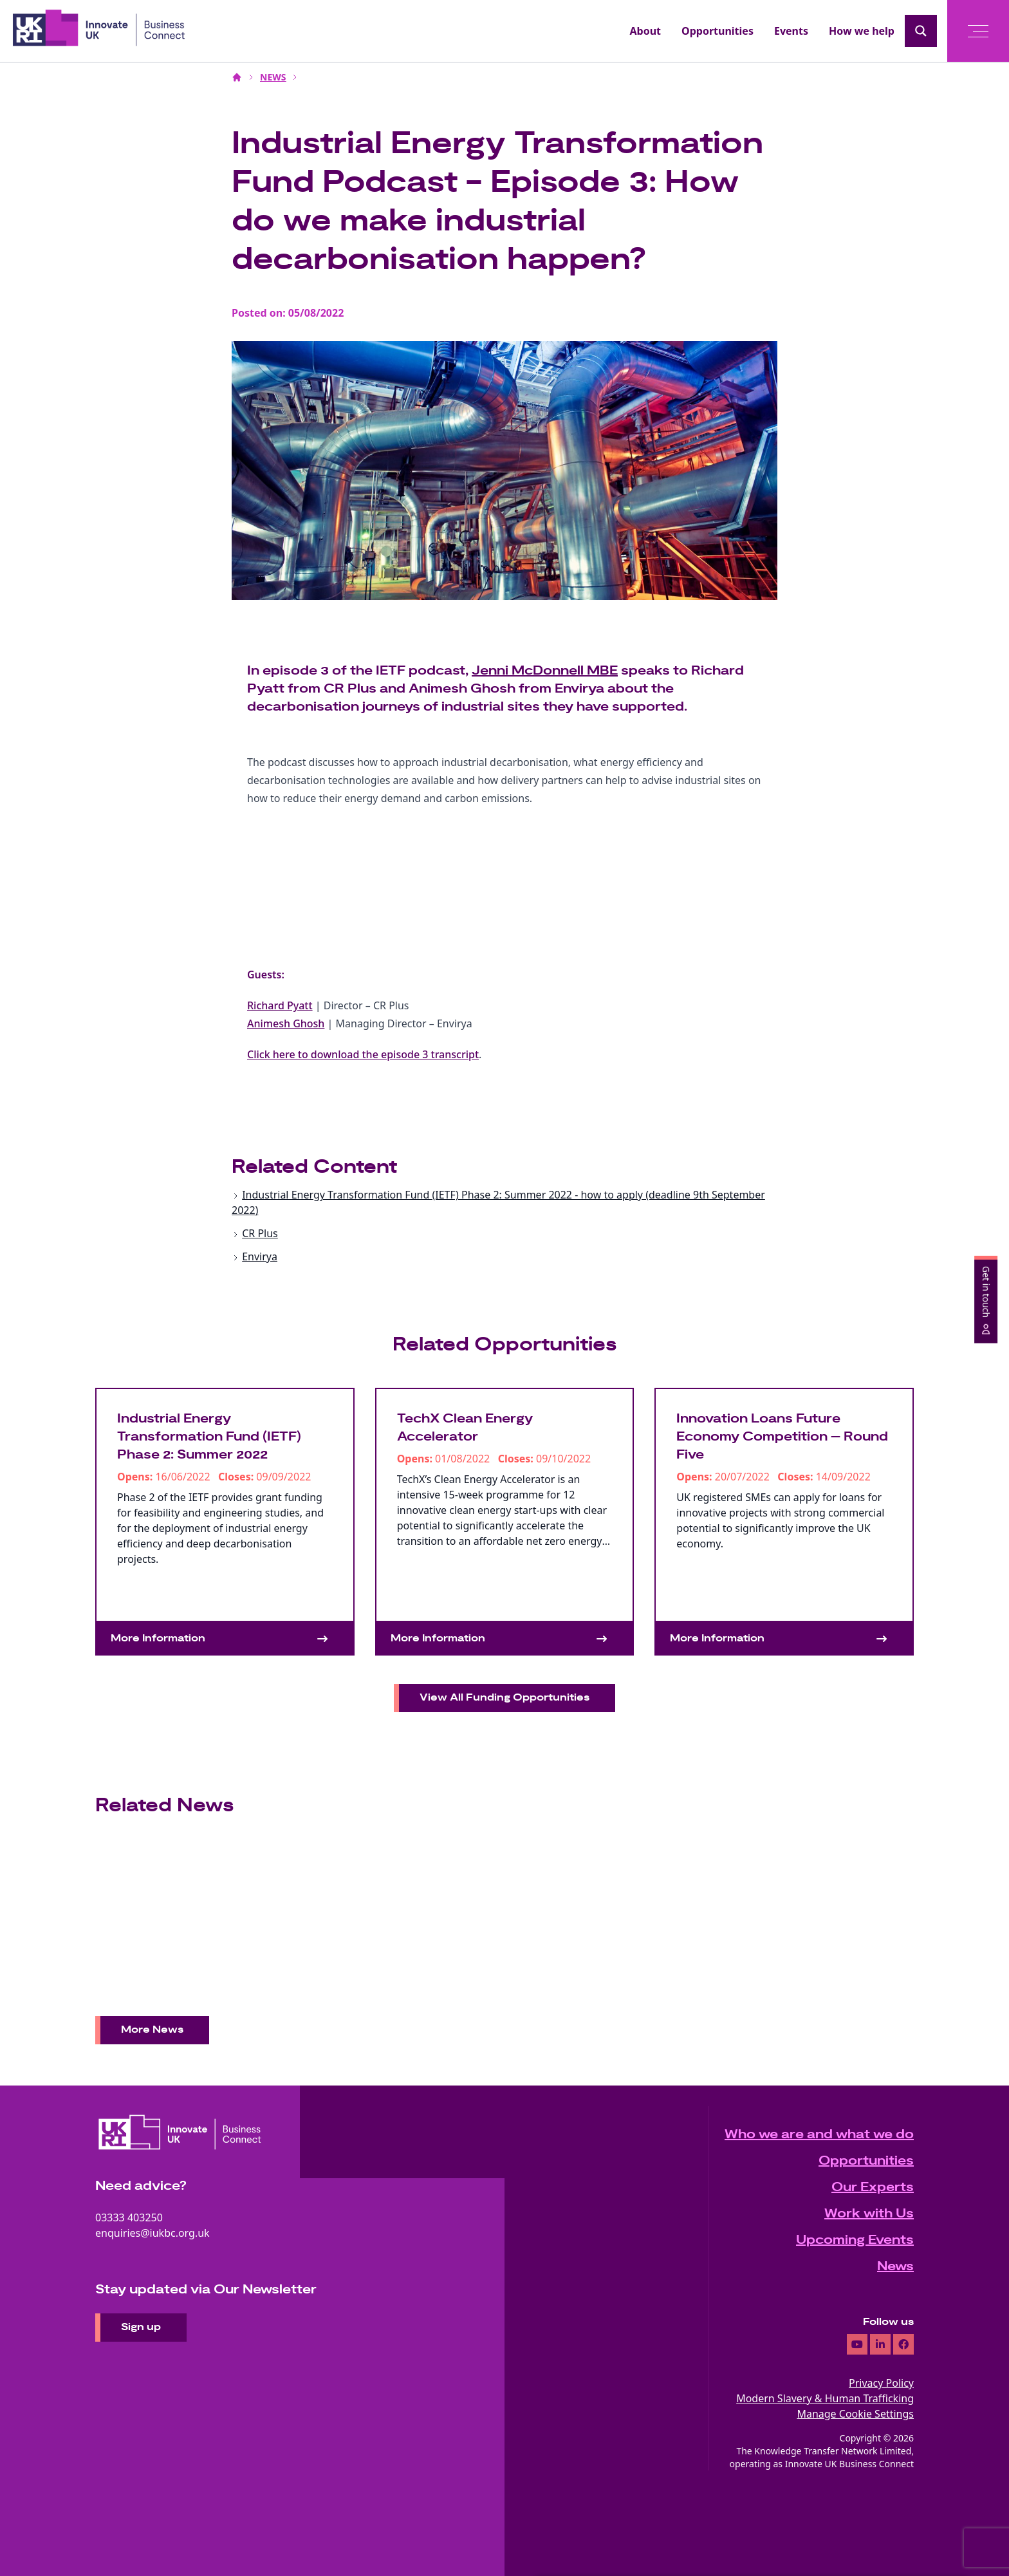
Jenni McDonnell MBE (545, 670)
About (646, 31)
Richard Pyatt (280, 1005)
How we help (861, 31)
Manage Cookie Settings (855, 2414)
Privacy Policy (881, 2383)
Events (791, 31)
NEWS (273, 77)
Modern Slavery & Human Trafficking (825, 2398)
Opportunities (717, 31)
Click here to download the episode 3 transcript (363, 1054)
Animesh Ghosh (285, 1023)
